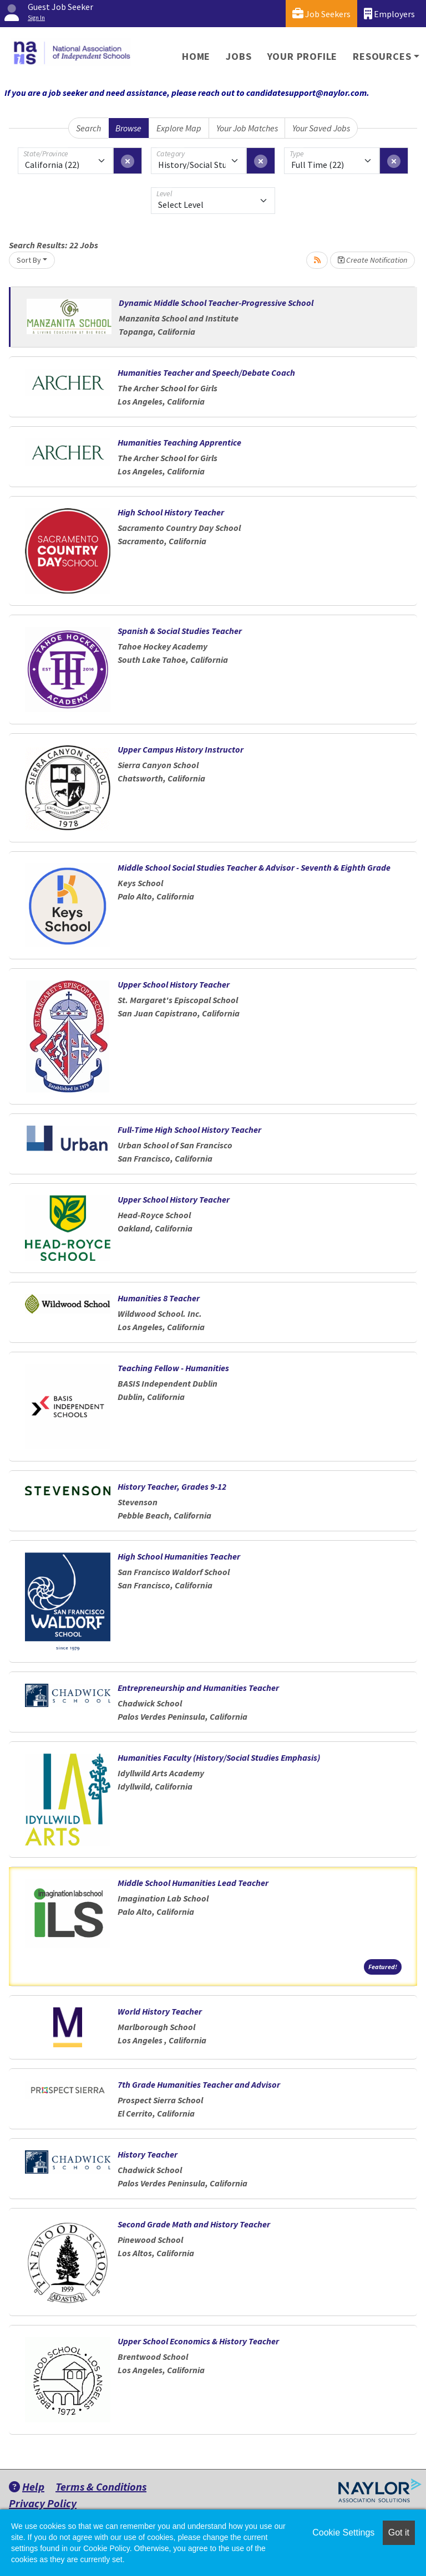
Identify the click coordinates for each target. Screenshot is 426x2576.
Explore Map (178, 128)
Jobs (238, 56)
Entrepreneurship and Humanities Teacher (198, 1687)
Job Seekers (321, 14)
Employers (389, 14)
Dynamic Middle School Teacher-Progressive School (216, 302)
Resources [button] (382, 56)
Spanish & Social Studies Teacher (180, 630)
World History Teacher (160, 2011)
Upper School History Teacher (174, 984)
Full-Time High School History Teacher (189, 1129)
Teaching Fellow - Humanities (173, 1367)
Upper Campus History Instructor (181, 749)
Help (26, 2486)
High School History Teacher (171, 512)
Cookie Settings (343, 2532)
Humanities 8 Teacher (159, 1298)
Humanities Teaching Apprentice (179, 442)
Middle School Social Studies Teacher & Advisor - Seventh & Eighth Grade (254, 867)
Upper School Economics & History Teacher (198, 2341)
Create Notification (372, 260)
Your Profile (302, 56)
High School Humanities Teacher (179, 1556)
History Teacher (148, 2154)
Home (196, 56)
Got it (398, 2532)
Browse (128, 128)
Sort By (29, 260)
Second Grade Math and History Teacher (194, 2224)
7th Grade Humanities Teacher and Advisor (199, 2084)
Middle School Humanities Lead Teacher (193, 1882)
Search (88, 128)
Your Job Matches (247, 128)
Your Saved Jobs (321, 128)
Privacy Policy (43, 2503)
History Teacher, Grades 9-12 (172, 1486)
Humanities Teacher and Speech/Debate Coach (206, 372)
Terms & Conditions (100, 2486)
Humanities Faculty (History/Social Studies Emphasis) (219, 1757)
